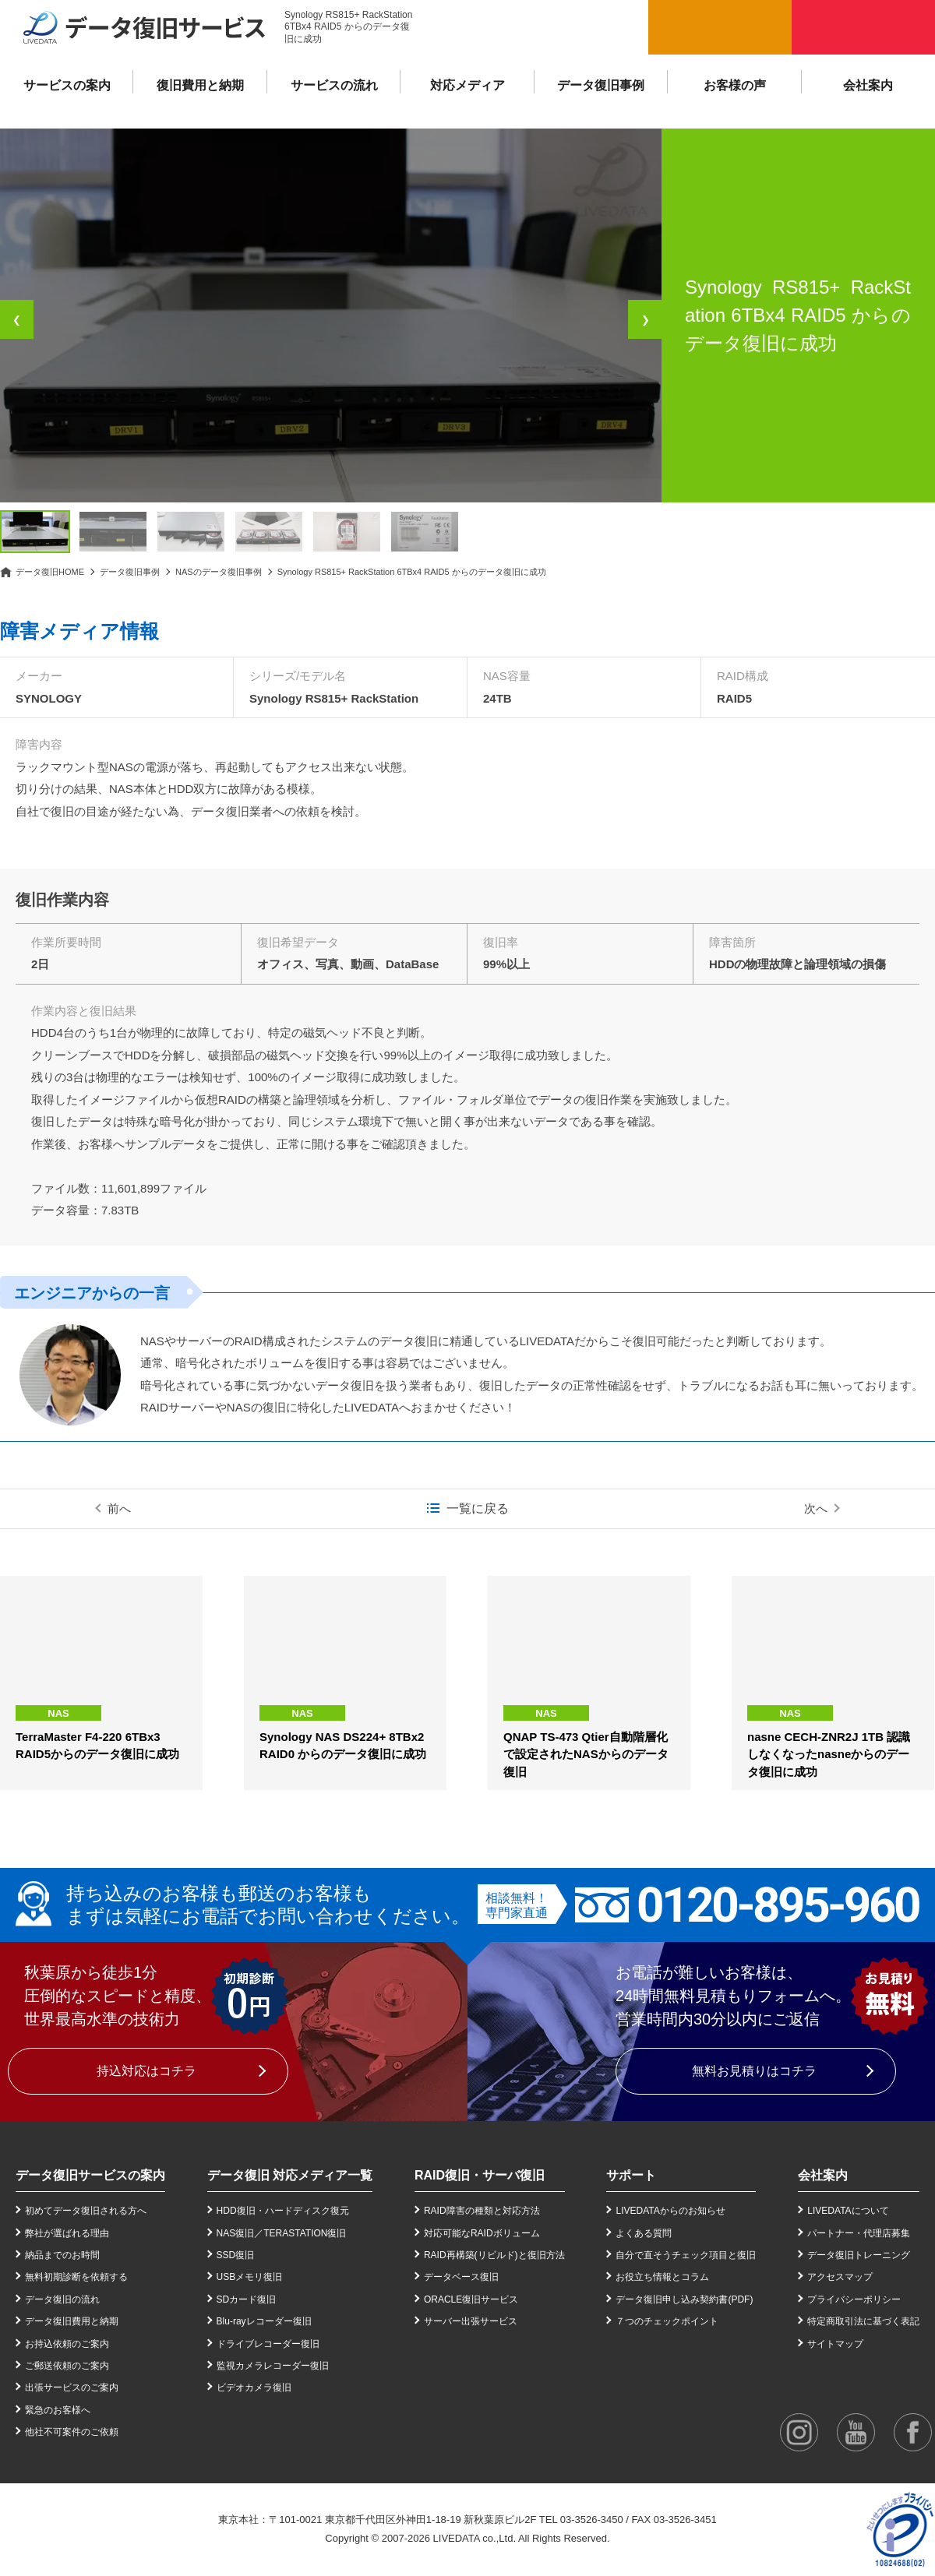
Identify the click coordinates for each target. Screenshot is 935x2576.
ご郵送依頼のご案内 (67, 2365)
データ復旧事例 (600, 85)
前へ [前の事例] (119, 1508)
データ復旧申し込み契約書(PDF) (684, 2299)
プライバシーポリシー (854, 2299)
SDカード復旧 (247, 2299)
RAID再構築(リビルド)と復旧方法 (494, 2255)
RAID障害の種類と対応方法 (482, 2210)
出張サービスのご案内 (71, 2387)
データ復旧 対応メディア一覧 (289, 2175)
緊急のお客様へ (57, 2410)
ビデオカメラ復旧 (254, 2387)
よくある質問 (644, 2233)
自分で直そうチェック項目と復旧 (686, 2255)
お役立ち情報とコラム (662, 2276)
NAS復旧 (236, 2233)
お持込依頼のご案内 (67, 2343)
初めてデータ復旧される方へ (85, 2210)
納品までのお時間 (62, 2255)
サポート (631, 2175)
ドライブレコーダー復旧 (268, 2343)
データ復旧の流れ (62, 2299)
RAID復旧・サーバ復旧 (480, 2175)
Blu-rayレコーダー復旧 (264, 2321)
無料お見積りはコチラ (754, 2070)
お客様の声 (735, 85)
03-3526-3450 (591, 2519)
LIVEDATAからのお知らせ (670, 2210)
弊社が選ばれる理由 (67, 2233)
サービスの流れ (334, 85)
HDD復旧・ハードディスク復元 (283, 2210)
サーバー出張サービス (470, 2321)
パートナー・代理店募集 (858, 2233)
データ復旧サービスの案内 (90, 2175)
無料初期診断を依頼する (76, 2276)
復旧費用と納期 (200, 85)
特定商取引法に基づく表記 (863, 2321)
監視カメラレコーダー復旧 (273, 2365)
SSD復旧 (236, 2255)
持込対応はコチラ (146, 2070)
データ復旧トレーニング (858, 2255)
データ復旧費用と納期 (71, 2321)
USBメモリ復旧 (250, 2276)
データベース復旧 (461, 2276)
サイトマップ (835, 2343)
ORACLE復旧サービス (471, 2299)
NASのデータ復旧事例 (218, 571)
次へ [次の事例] (815, 1508)
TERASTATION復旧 (304, 2233)
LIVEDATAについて (847, 2210)
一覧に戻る (477, 1508)
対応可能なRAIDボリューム (482, 2233)
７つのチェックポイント (667, 2321)
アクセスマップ (840, 2276)
